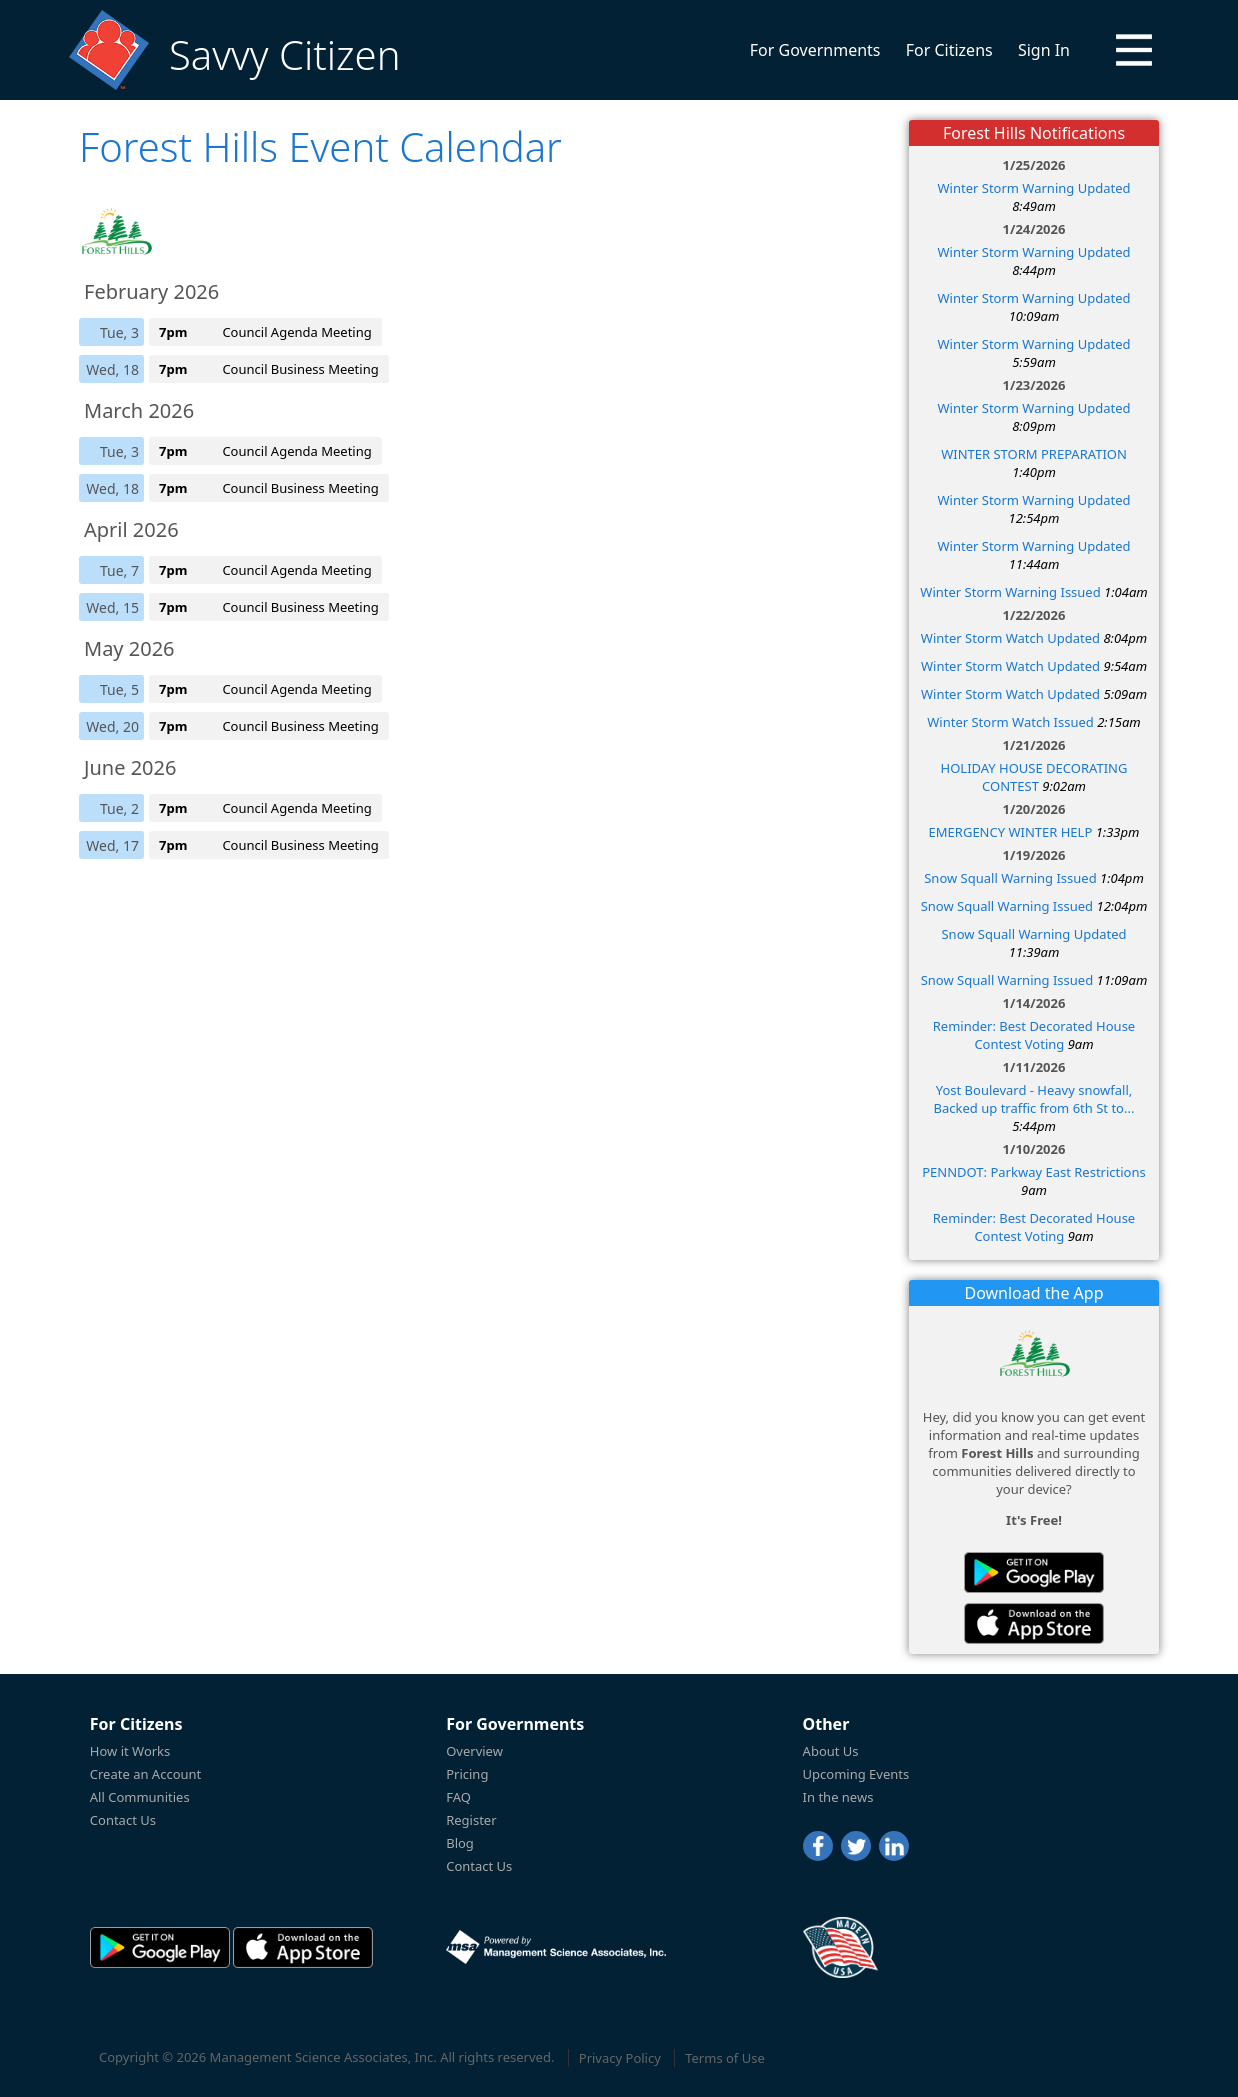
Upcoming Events (856, 1774)
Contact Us (123, 1820)
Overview (474, 1751)
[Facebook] (818, 1846)
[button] (1134, 50)
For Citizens (949, 50)
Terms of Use (725, 2058)
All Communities (140, 1797)
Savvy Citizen (284, 54)
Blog (460, 1843)
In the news (838, 1797)
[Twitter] (856, 1846)
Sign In (1044, 50)
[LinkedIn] (894, 1846)
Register (471, 1820)
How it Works (130, 1751)
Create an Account (145, 1774)
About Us (831, 1751)
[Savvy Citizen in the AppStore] (1034, 1623)
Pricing (467, 1774)
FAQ (458, 1797)
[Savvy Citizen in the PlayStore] (1034, 1572)
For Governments (815, 50)
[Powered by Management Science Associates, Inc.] (556, 1947)
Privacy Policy (620, 2058)
